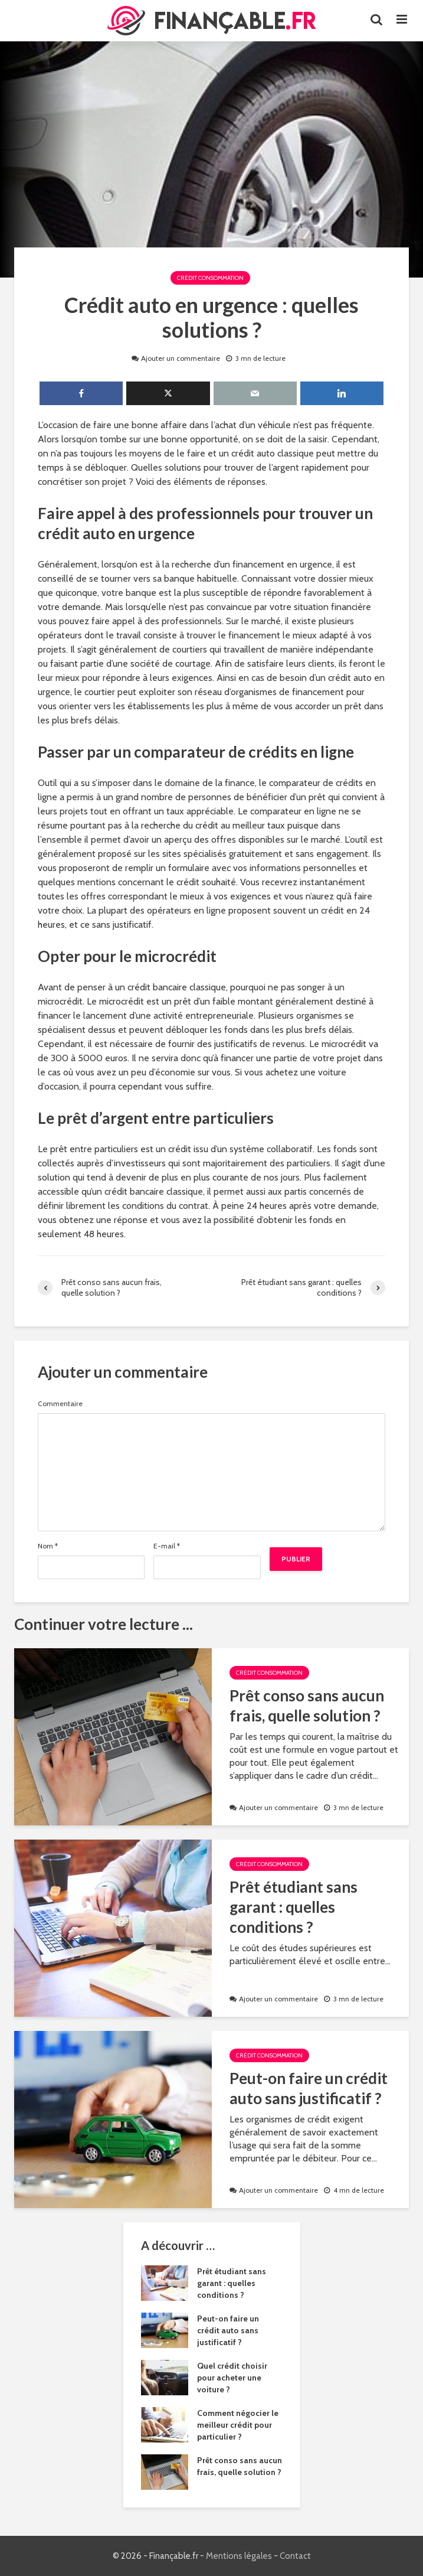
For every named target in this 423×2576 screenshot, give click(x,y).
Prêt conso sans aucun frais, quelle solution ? (306, 1705)
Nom (48, 1546)
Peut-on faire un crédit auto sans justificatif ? (308, 2088)
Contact (295, 2556)
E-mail (166, 1546)
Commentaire (60, 1403)
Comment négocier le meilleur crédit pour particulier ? (237, 2425)
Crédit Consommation (210, 278)
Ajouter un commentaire (180, 358)
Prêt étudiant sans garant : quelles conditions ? (293, 1906)
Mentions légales (239, 2556)
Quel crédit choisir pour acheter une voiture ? (232, 2377)
